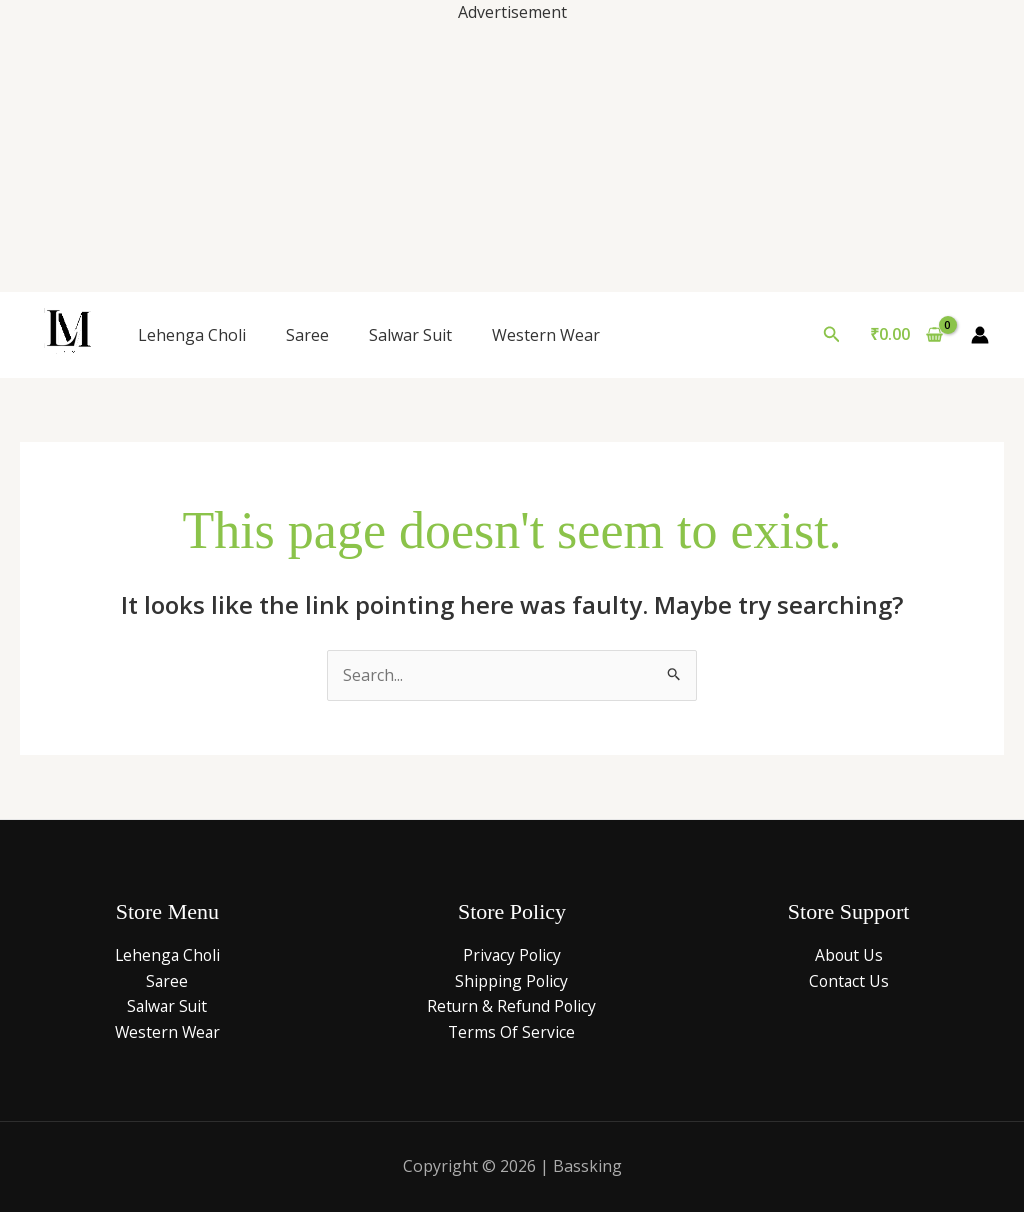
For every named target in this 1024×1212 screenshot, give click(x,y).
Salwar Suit (410, 335)
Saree (307, 335)
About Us (849, 955)
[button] (832, 335)
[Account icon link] (980, 335)
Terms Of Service (512, 1032)
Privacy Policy (512, 955)
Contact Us (849, 981)
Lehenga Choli (192, 335)
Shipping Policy (512, 981)
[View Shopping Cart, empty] (906, 335)
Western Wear (546, 335)
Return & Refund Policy (512, 1006)
